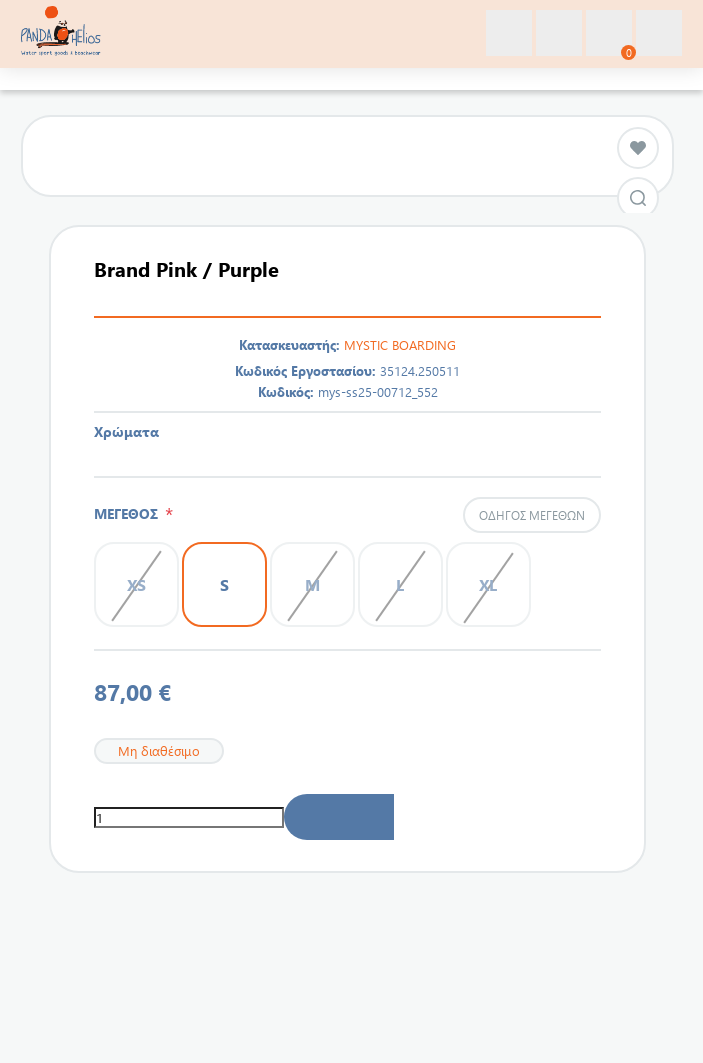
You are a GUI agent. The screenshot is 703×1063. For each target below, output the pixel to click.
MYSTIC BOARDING (400, 344)
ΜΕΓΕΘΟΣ (129, 513)
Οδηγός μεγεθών (532, 515)
